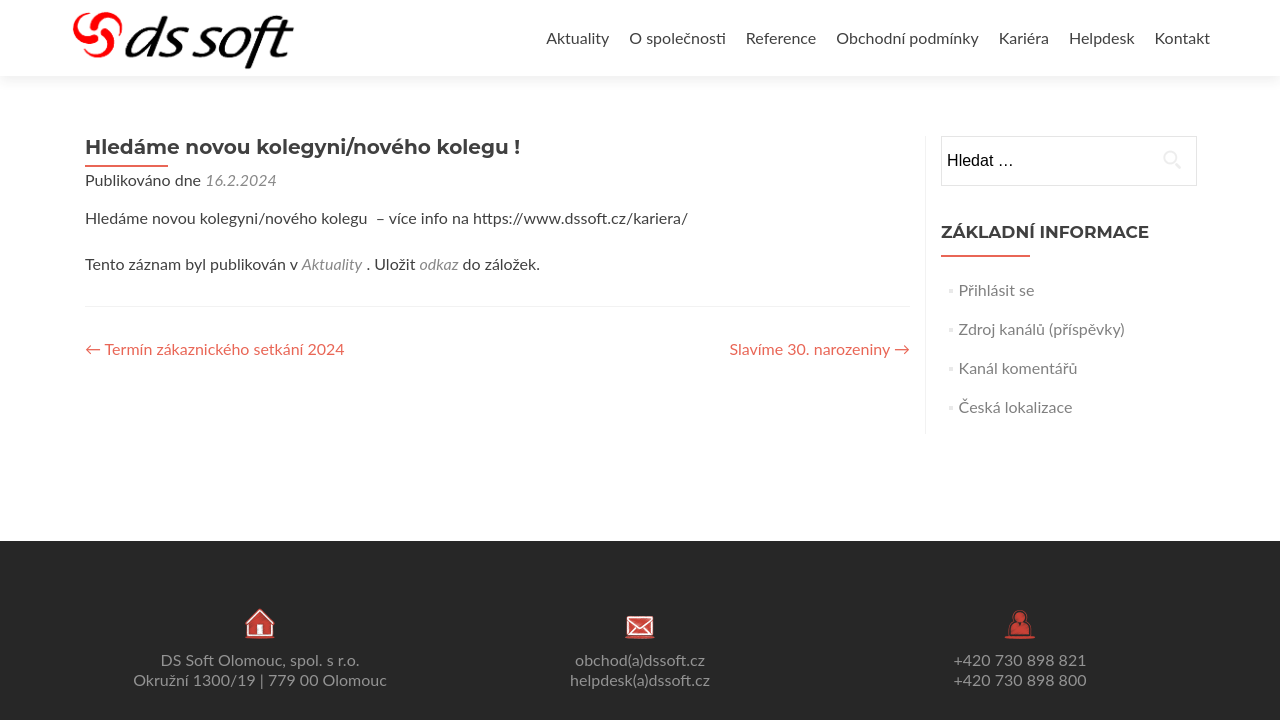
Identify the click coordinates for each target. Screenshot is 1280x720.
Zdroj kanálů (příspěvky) (1042, 328)
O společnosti (677, 37)
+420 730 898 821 (1020, 659)
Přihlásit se (997, 289)
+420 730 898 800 (1020, 679)
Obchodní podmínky (907, 37)
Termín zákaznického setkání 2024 (215, 348)
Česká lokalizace (1016, 406)
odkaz (438, 263)
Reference (781, 37)
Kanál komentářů (1018, 367)
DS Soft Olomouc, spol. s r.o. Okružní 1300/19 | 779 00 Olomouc (260, 669)
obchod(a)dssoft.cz (640, 659)
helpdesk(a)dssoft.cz (640, 679)
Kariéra (1024, 37)
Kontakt (1182, 37)
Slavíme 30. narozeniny (819, 348)
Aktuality (577, 37)
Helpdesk (1102, 37)
